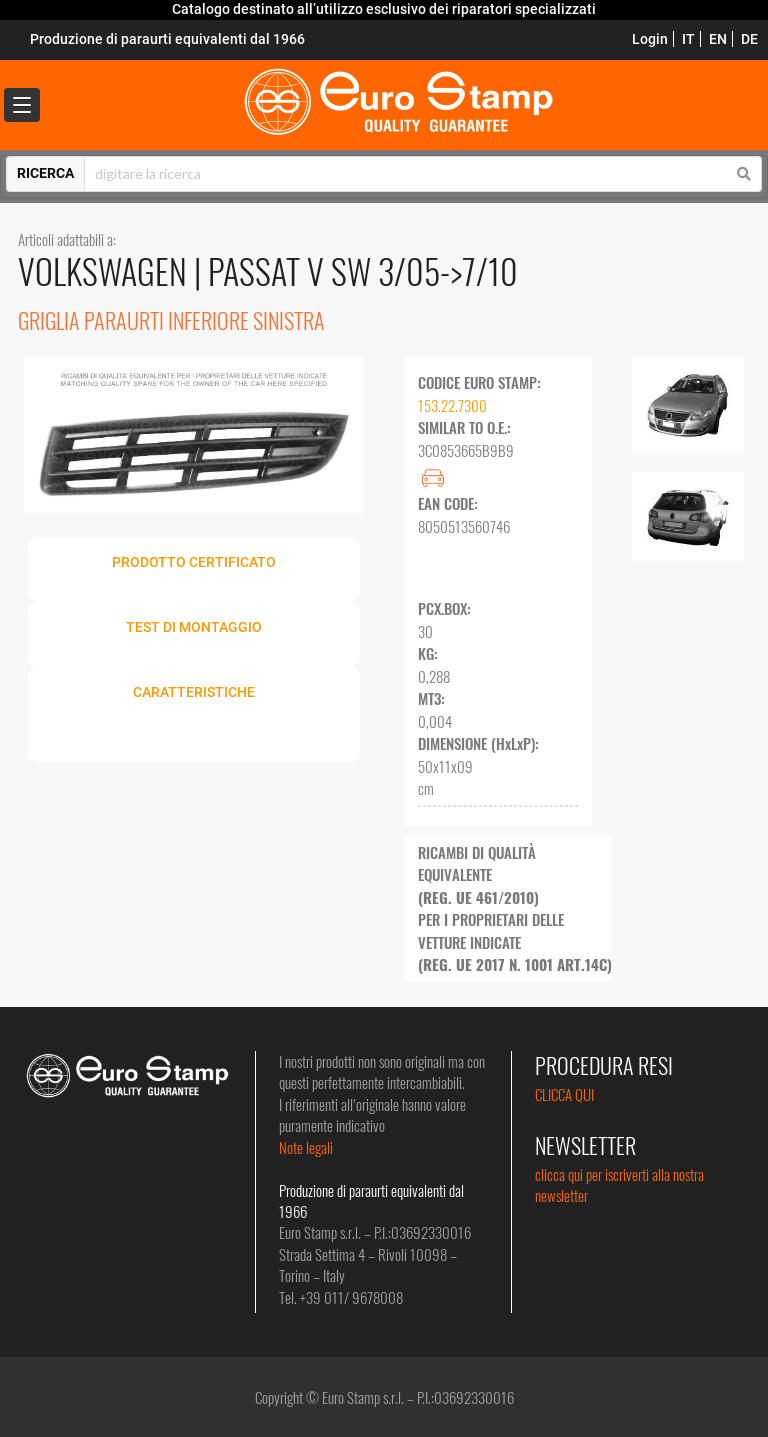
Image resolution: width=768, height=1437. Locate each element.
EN (718, 39)
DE (749, 39)
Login (650, 39)
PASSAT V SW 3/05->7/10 (363, 270)
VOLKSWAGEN (106, 270)
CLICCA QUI (564, 1094)
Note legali (306, 1147)
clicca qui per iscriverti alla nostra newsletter (619, 1184)
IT (688, 39)
